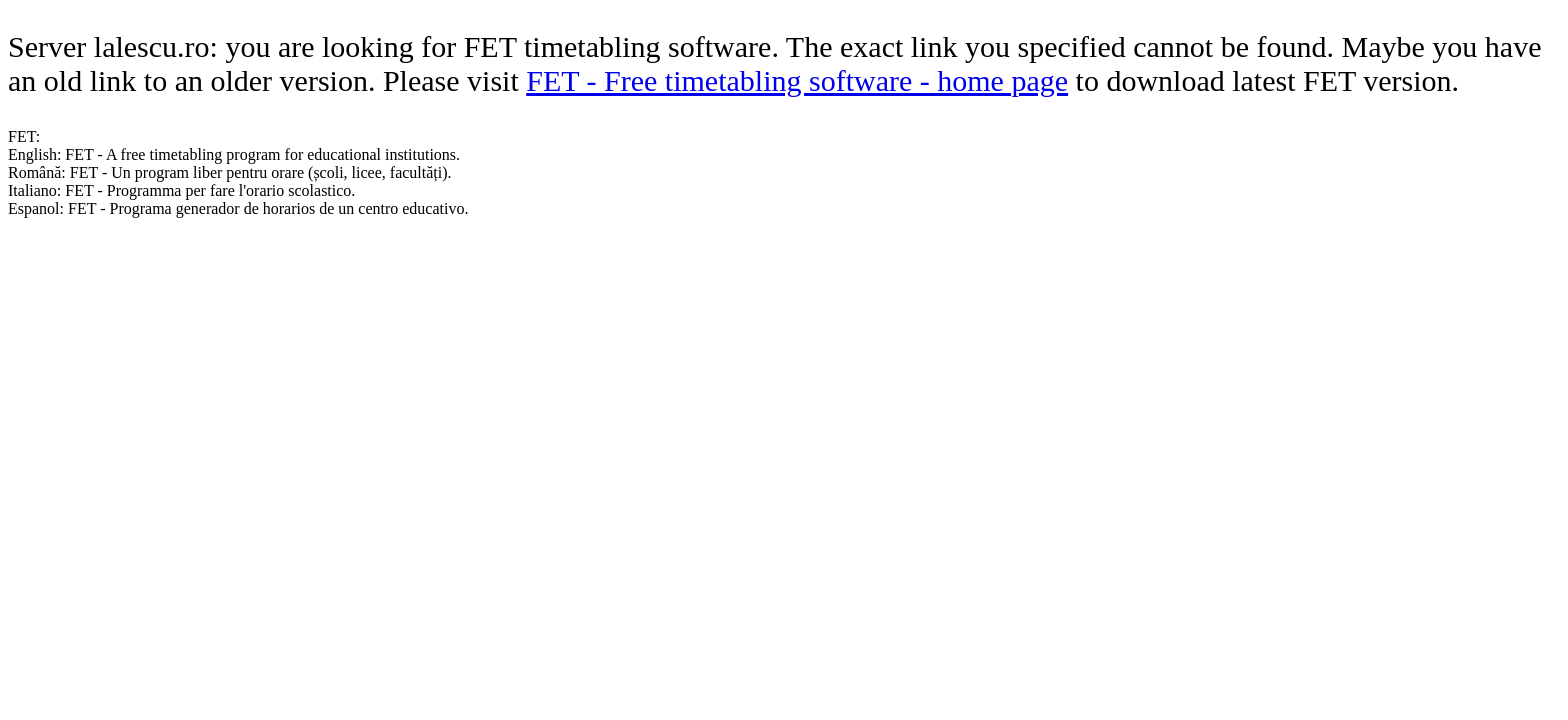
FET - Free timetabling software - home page (797, 80)
